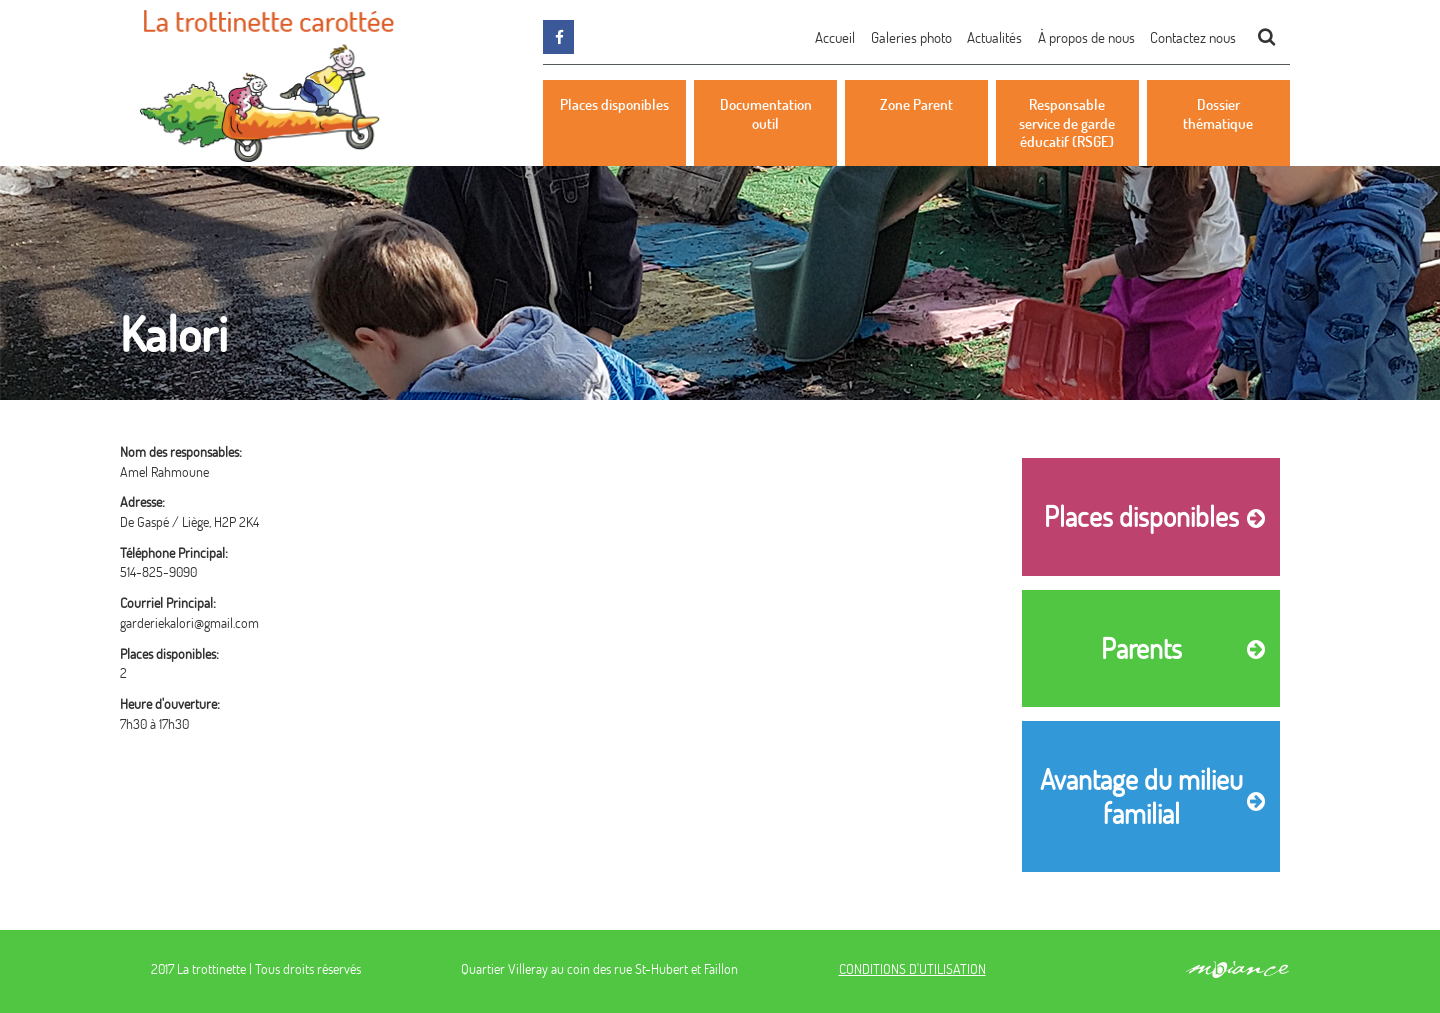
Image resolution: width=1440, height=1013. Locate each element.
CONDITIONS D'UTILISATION (912, 968)
